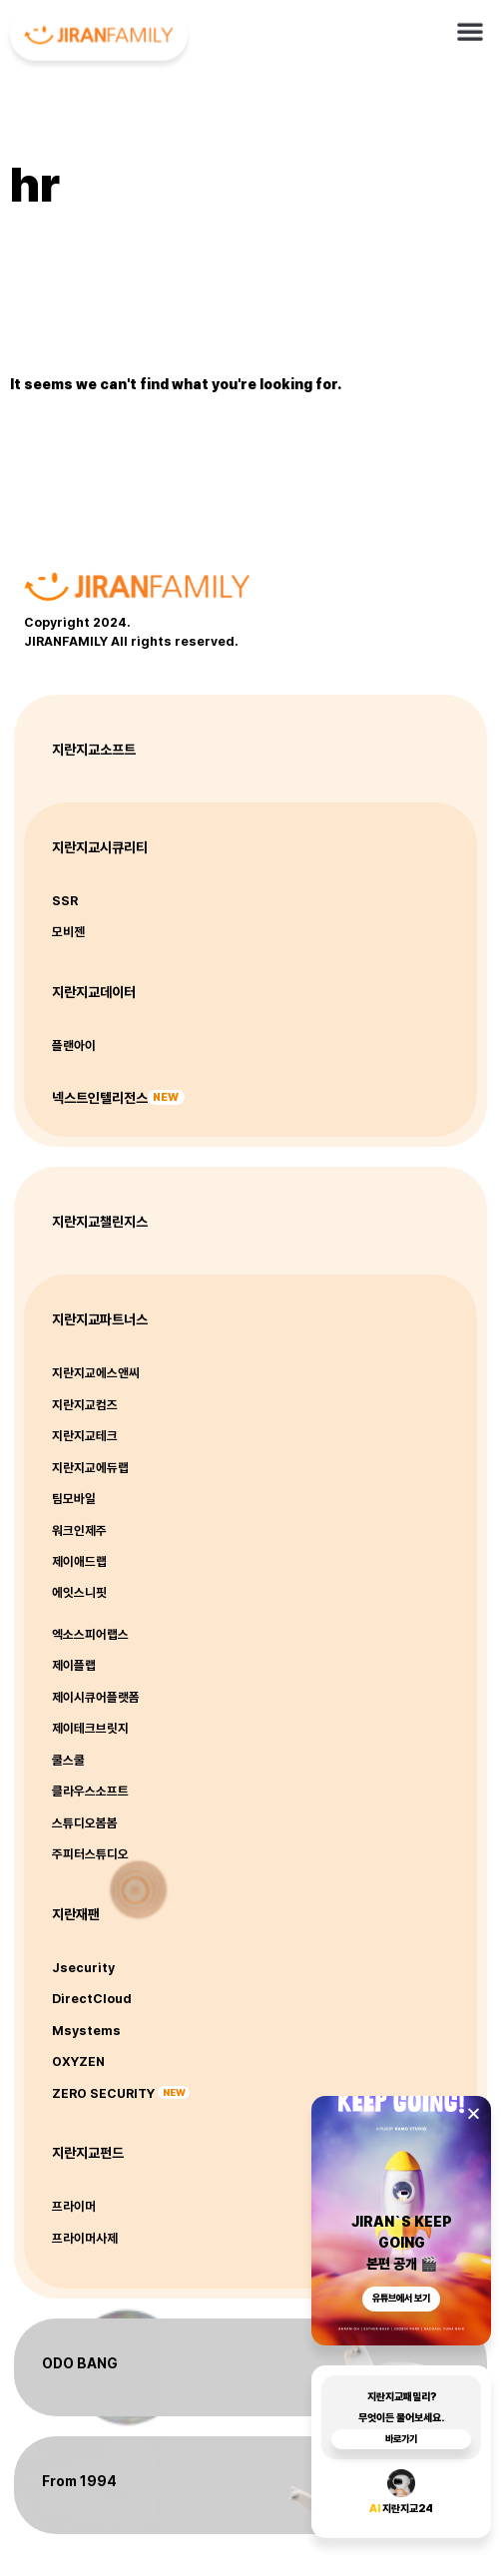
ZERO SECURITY (103, 2093)
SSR (65, 900)
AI (375, 2516)
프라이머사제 (85, 2238)
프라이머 (74, 2206)
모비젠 (68, 931)
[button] (470, 26)
